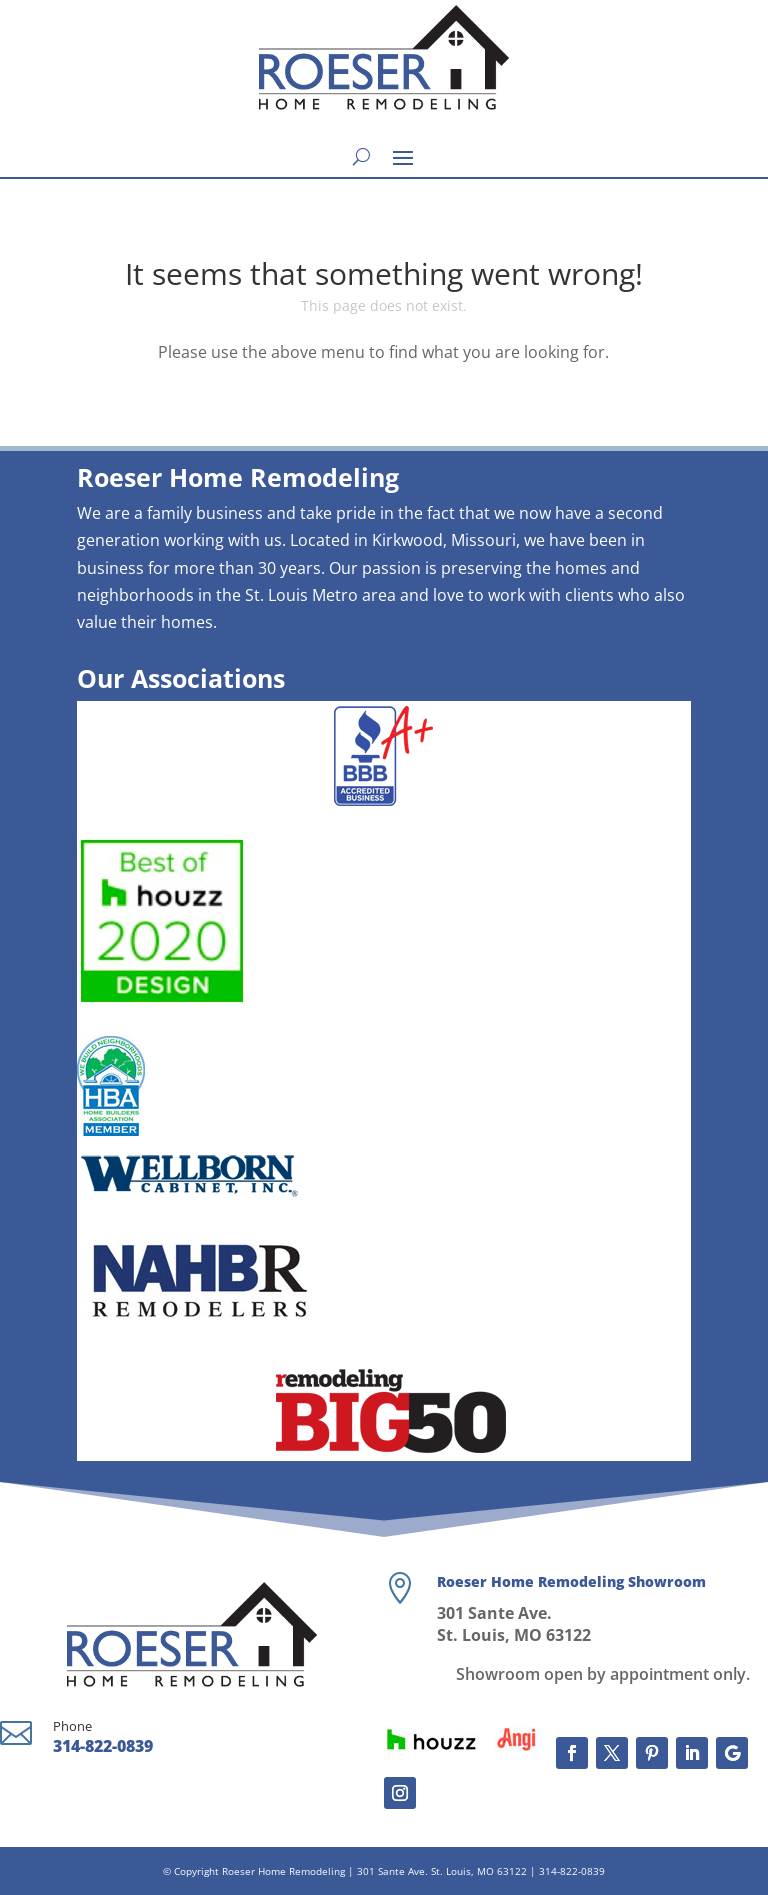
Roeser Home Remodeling (283, 1871)
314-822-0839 (103, 1746)
